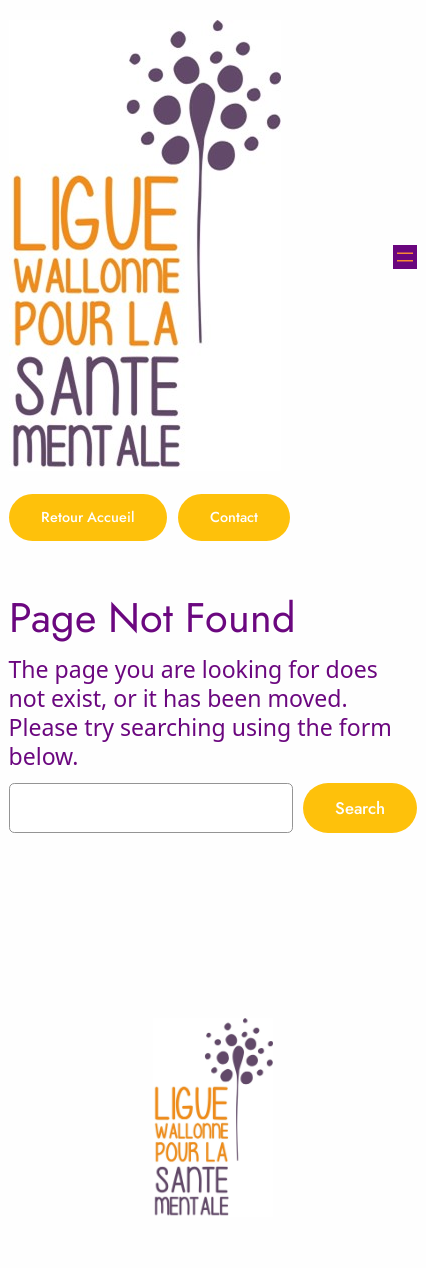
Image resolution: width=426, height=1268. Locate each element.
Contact (234, 517)
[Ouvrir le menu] (405, 257)
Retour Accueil (88, 517)
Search (360, 808)
